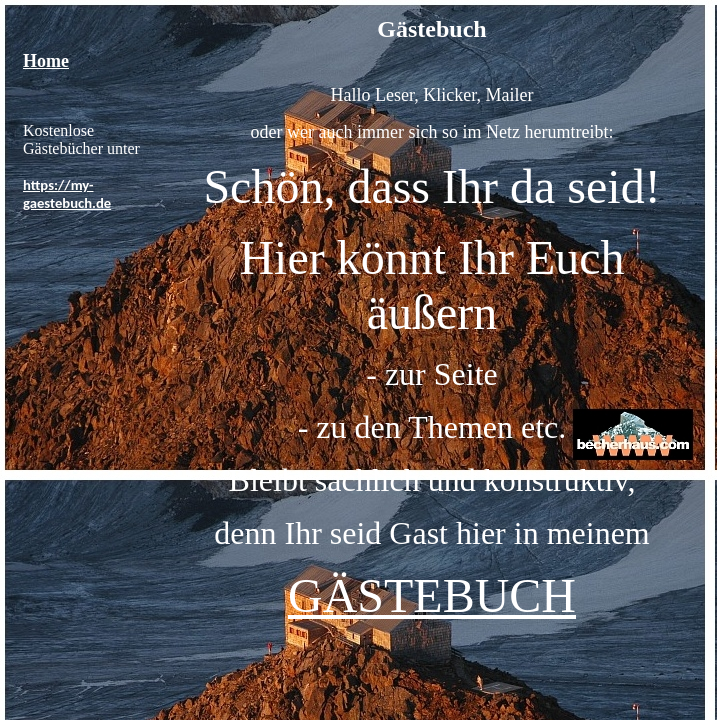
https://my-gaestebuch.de (67, 194)
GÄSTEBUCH (432, 595)
